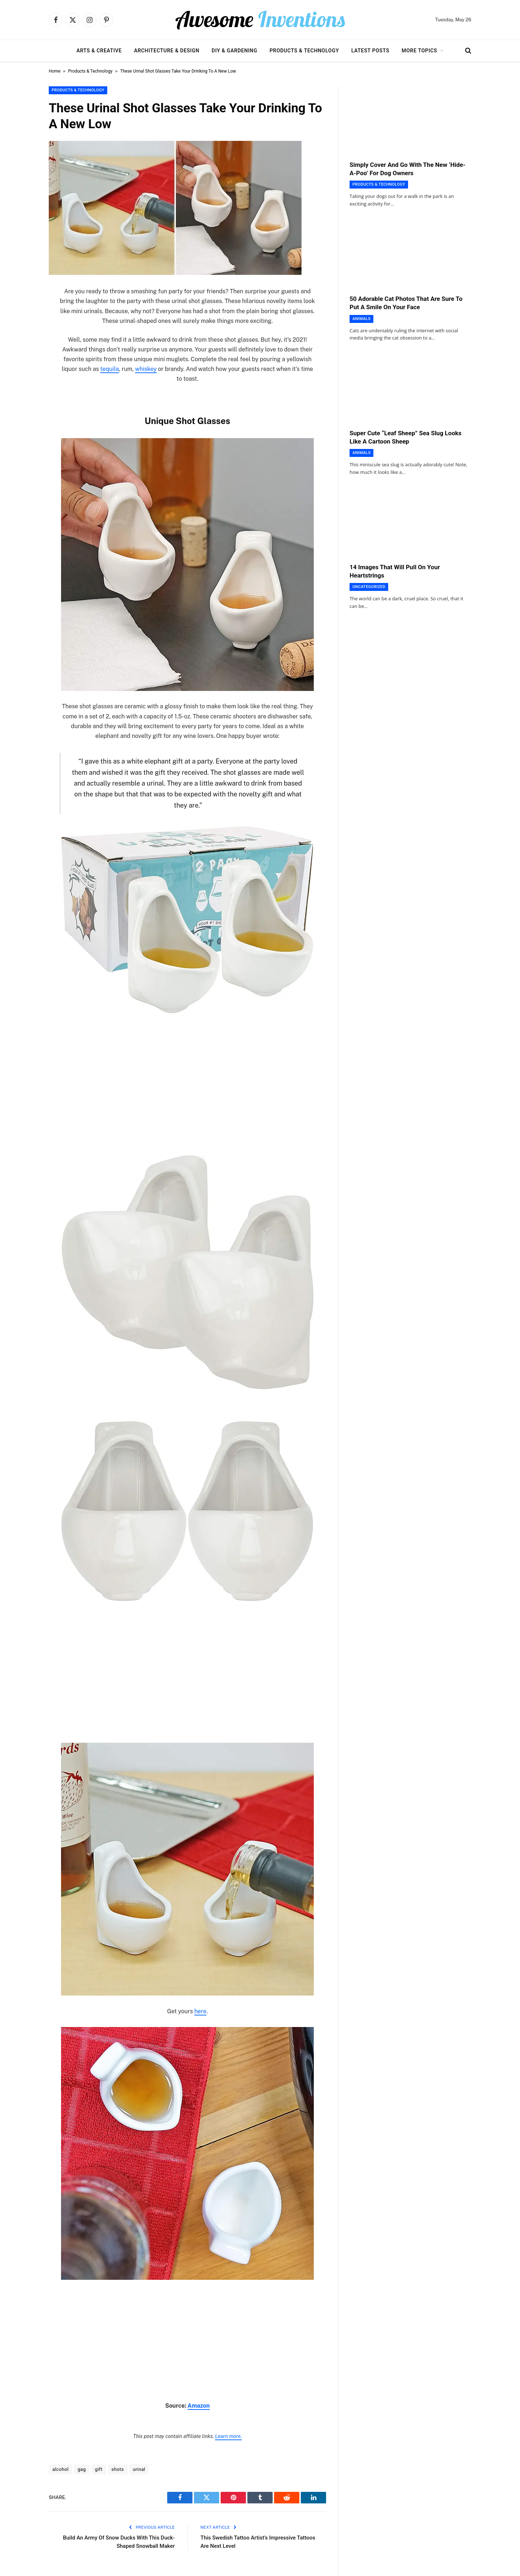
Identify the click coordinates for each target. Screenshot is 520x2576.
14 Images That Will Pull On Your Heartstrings (395, 571)
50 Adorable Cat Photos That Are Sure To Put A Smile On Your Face (406, 303)
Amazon (198, 2405)
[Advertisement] (187, 1074)
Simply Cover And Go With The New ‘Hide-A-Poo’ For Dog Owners (407, 169)
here (200, 2011)
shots (118, 2469)
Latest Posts (370, 50)
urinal (139, 2469)
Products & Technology (304, 50)
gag (82, 2469)
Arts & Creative (99, 50)
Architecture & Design (166, 50)
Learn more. (228, 2436)
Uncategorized (368, 586)
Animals (361, 318)
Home (54, 71)
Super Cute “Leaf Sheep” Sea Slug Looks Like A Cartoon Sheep (406, 437)
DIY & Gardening (234, 50)
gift (99, 2469)
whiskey (146, 369)
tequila (109, 369)
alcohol (60, 2469)
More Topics (419, 50)
